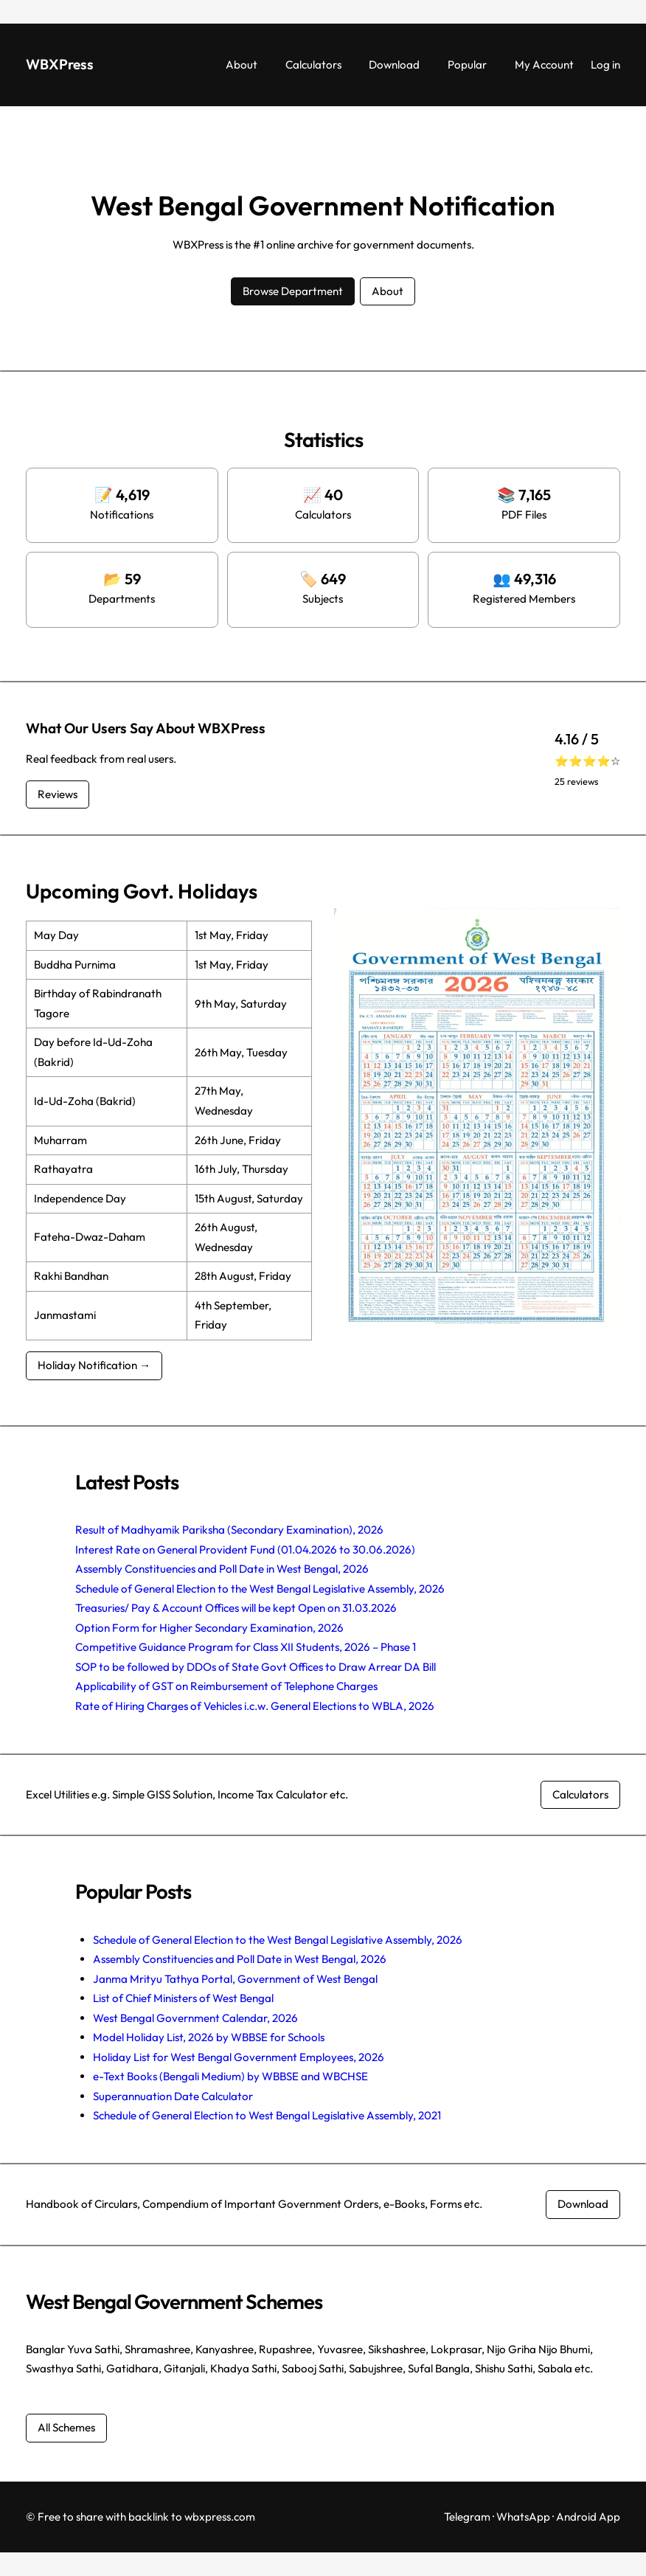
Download (583, 2204)
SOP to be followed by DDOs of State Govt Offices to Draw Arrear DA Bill (255, 1667)
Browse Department (293, 291)
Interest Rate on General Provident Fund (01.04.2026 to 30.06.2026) (245, 1550)
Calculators (580, 1794)
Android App (588, 2517)
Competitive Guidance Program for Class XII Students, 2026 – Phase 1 (245, 1647)
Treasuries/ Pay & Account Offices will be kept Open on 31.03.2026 (236, 1608)
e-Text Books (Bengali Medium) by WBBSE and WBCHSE (230, 2076)
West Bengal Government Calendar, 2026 (195, 2018)
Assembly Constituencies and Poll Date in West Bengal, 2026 (222, 1569)
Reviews (57, 794)
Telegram (467, 2517)
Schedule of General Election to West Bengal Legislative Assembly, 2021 (267, 2115)
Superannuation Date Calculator (173, 2096)
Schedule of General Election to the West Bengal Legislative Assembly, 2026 (260, 1589)
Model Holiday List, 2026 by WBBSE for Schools (208, 2037)
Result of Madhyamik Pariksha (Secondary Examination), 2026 (229, 1530)
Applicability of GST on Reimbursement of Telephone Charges (226, 1686)
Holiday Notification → (94, 1365)
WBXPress (60, 64)
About (387, 291)
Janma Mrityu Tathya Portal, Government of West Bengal (235, 1979)
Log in (605, 65)
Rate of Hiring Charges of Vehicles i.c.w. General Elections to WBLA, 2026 (254, 1706)
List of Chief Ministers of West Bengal (183, 1998)
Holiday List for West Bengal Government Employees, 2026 (238, 2057)
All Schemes (66, 2427)
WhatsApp (523, 2517)
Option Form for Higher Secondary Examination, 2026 (209, 1628)
